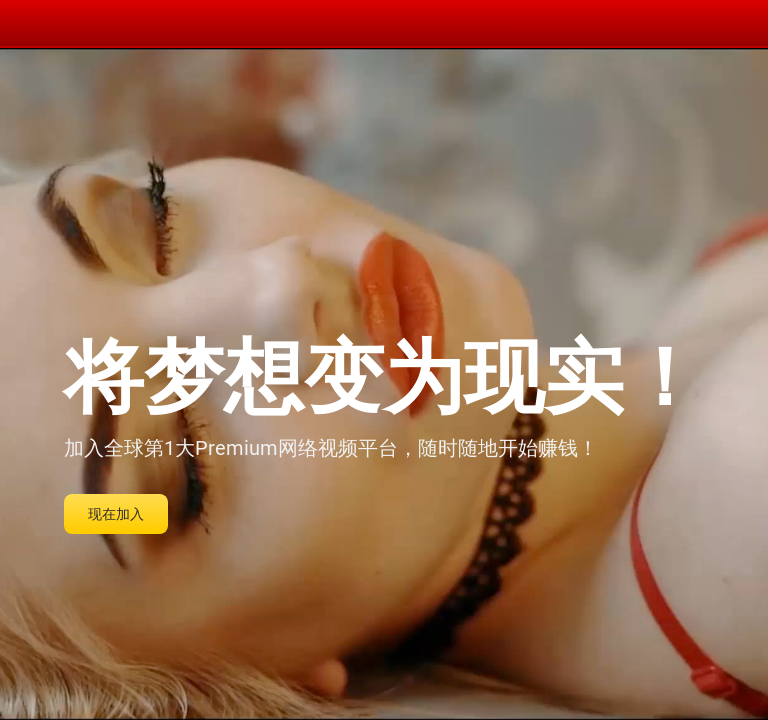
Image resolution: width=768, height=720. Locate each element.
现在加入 (116, 514)
